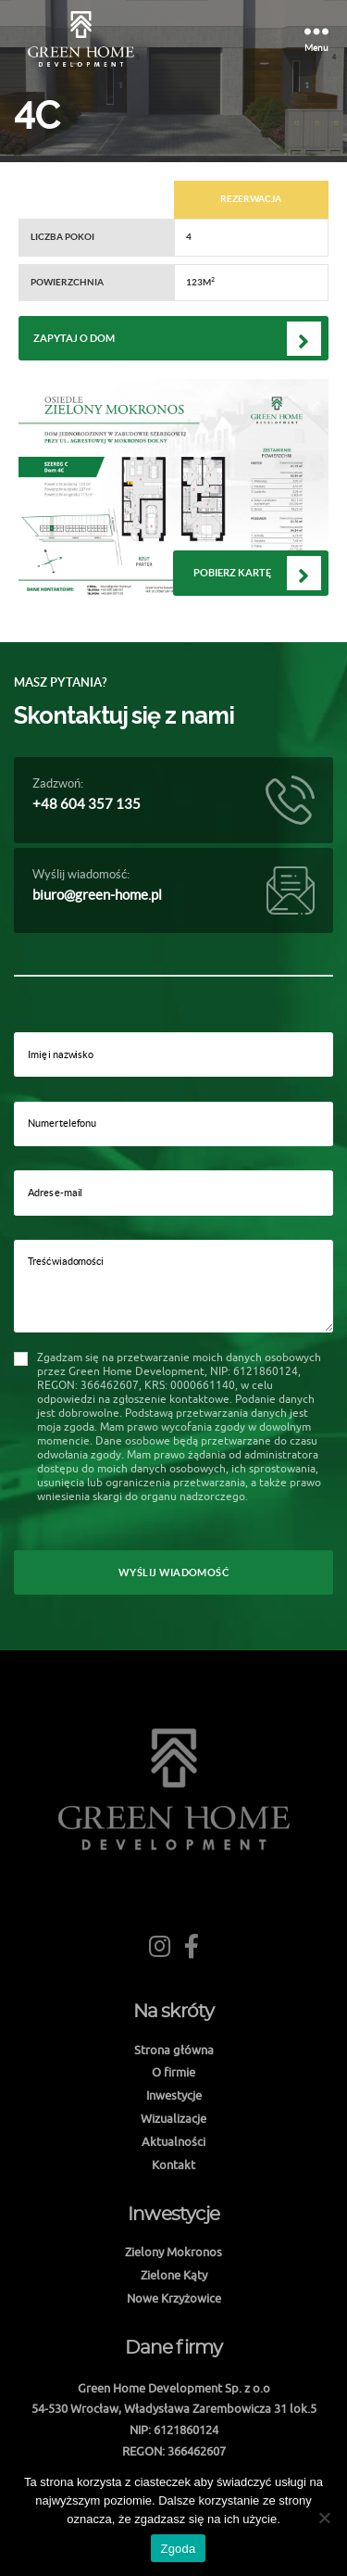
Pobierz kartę (232, 572)
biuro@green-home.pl (97, 895)
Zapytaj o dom (74, 338)
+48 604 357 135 (86, 804)
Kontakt (173, 2164)
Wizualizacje (173, 2118)
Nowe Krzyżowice (174, 2298)
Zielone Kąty (174, 2274)
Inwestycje (174, 2095)
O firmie (173, 2071)
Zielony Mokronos (173, 2251)
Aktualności (173, 2141)
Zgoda (177, 2549)
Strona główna (174, 2049)
